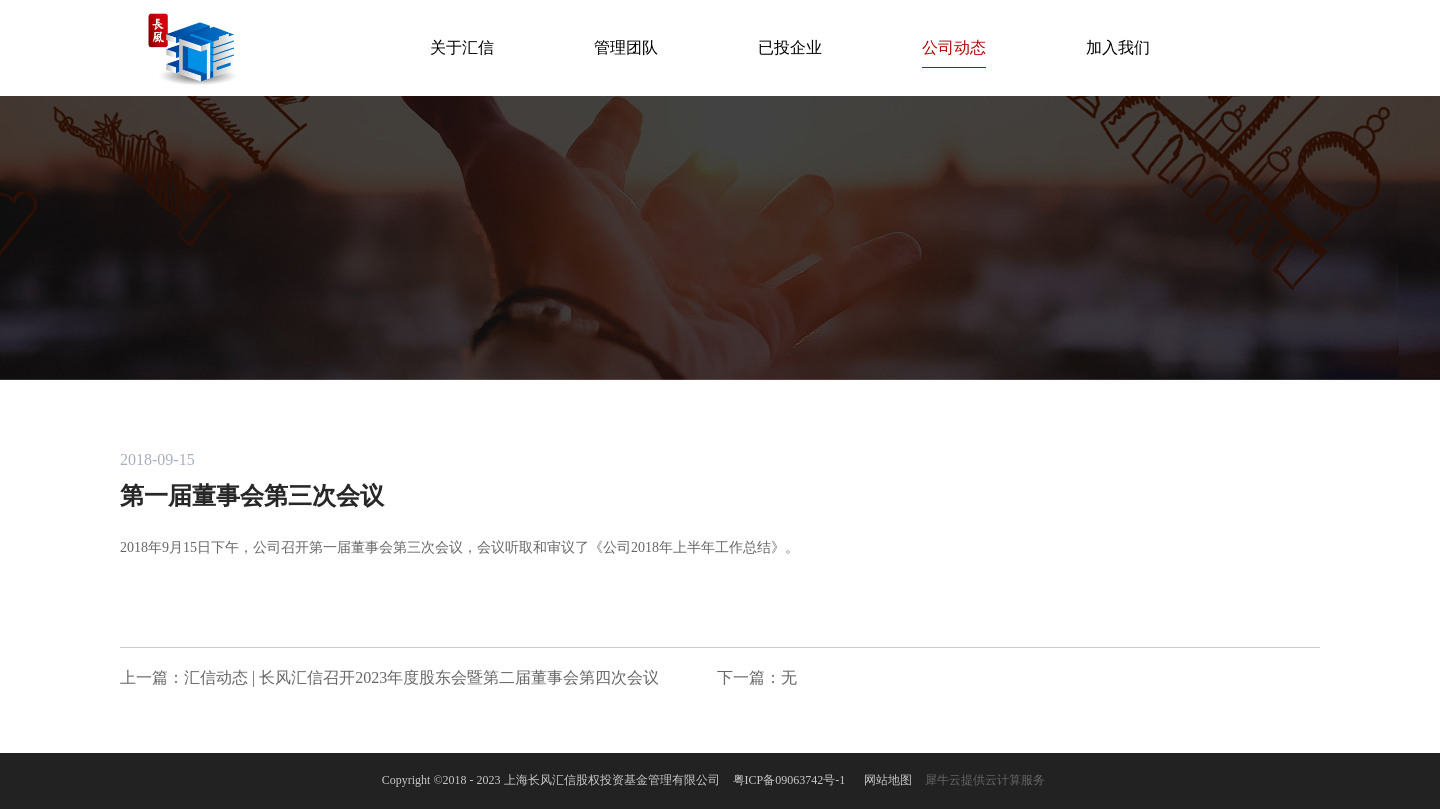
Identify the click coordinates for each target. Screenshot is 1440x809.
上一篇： (389, 677)
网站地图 (885, 780)
